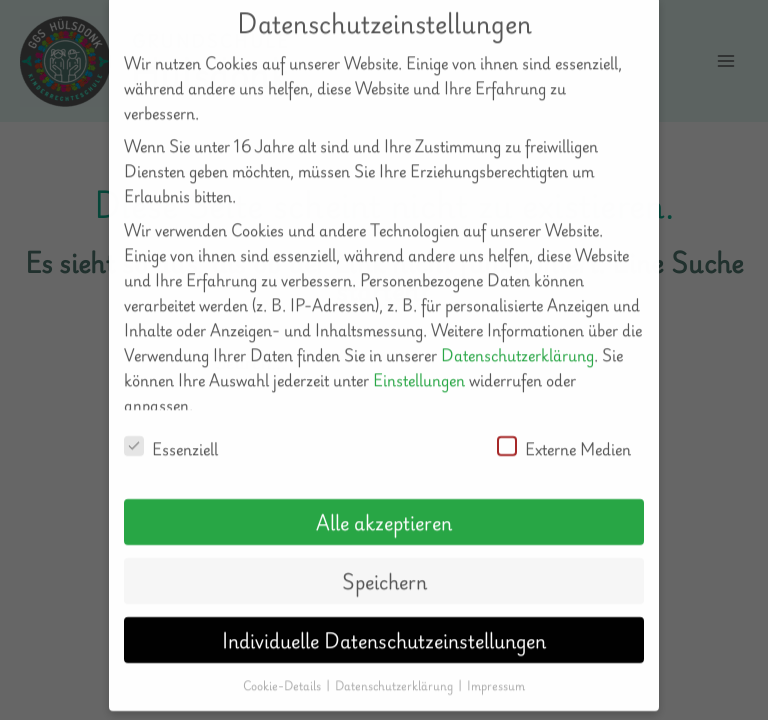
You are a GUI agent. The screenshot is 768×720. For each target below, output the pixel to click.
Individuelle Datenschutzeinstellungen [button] (384, 619)
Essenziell (171, 428)
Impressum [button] (496, 665)
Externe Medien (564, 428)
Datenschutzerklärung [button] (395, 665)
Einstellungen (419, 358)
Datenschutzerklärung (517, 333)
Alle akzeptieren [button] (384, 501)
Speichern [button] (384, 560)
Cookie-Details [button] (283, 665)
